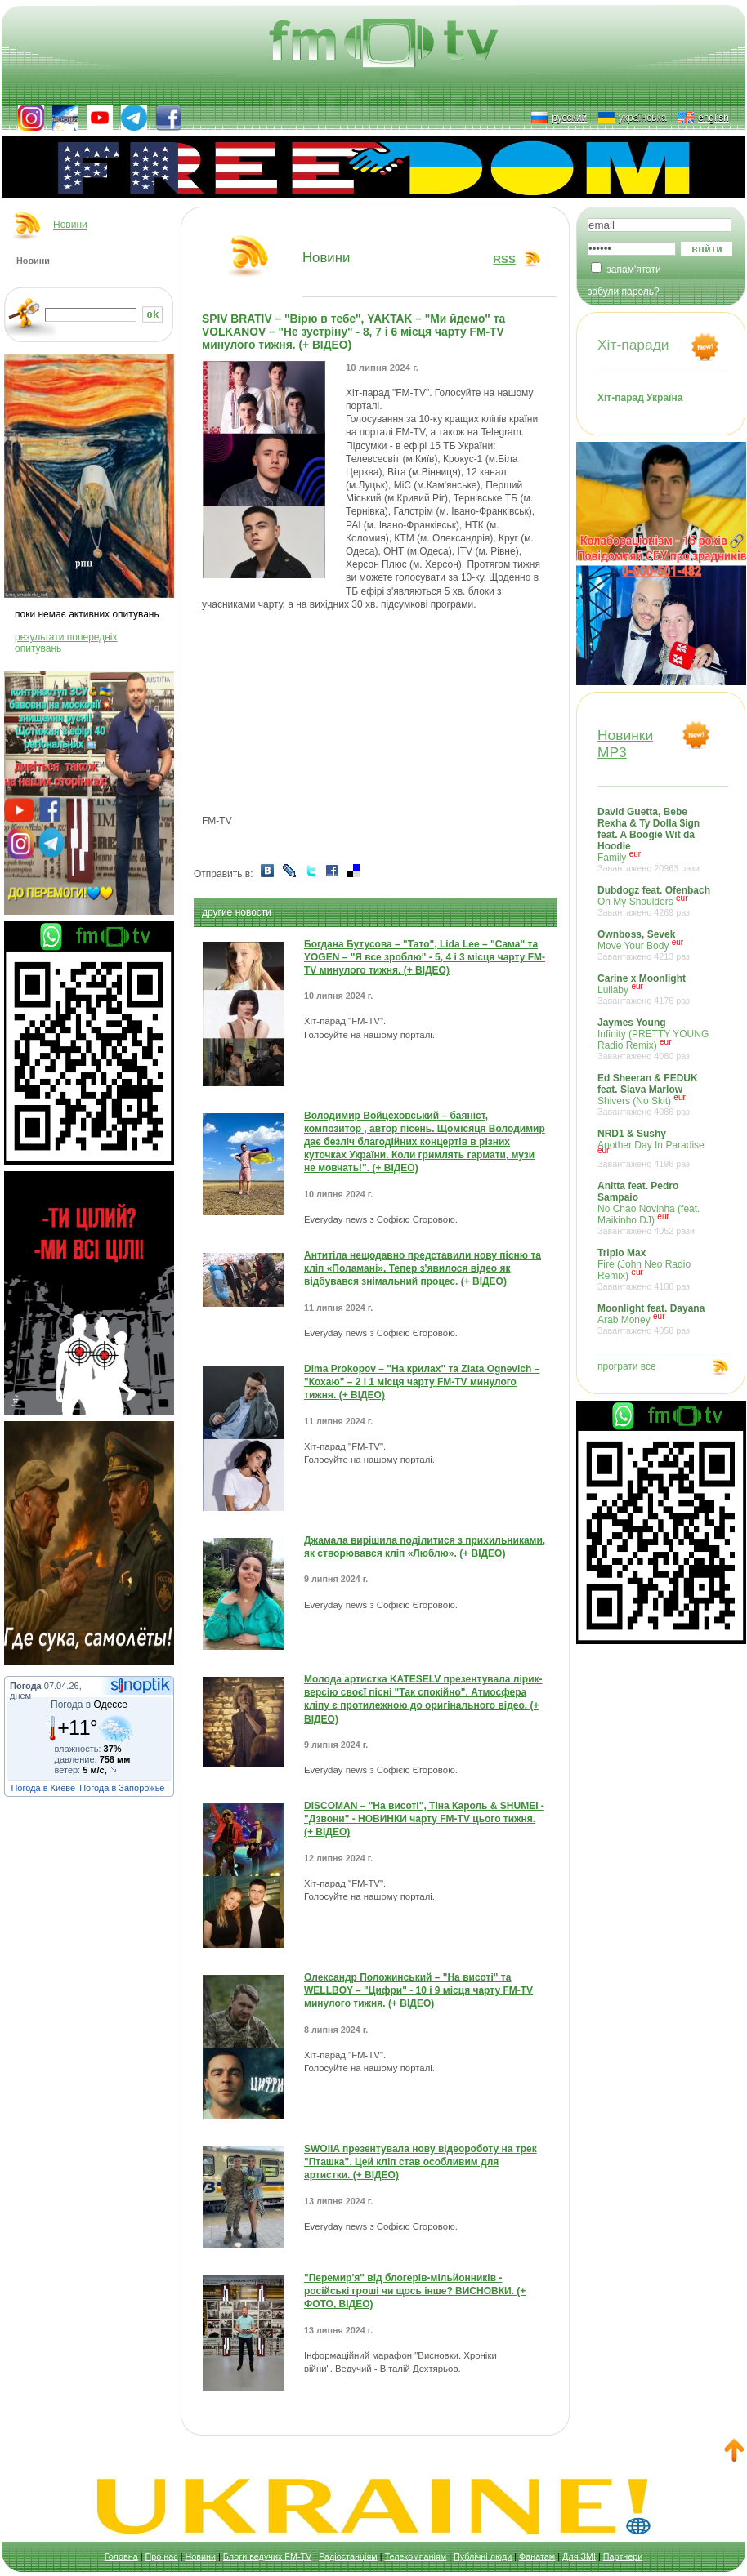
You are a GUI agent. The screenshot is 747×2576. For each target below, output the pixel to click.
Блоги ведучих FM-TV (267, 2556)
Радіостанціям (348, 2556)
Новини (70, 224)
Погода (26, 1686)
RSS (504, 259)
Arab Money (654, 1319)
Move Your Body (654, 945)
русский (569, 117)
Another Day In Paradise (654, 1148)
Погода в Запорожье (121, 1788)
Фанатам (537, 2556)
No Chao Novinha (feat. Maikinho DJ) (654, 1208)
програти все (626, 1366)
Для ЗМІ (579, 2556)
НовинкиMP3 (625, 743)
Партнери (622, 2556)
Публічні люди (483, 2556)
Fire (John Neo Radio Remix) (654, 1269)
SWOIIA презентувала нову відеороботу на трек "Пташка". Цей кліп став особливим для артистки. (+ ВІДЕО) (420, 2162)
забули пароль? (624, 291)
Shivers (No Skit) (654, 1094)
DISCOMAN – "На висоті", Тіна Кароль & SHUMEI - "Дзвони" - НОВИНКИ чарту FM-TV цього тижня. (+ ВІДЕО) (424, 1819)
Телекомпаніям (416, 2556)
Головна (121, 2556)
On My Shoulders (654, 901)
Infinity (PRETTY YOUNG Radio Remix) (654, 1039)
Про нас (161, 2556)
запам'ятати (633, 269)
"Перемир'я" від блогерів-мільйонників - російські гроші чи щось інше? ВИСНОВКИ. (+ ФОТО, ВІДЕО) (415, 2291)
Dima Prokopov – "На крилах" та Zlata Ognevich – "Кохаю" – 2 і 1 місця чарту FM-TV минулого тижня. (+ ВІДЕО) (421, 1382)
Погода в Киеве (43, 1788)
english (713, 117)
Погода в (89, 1704)
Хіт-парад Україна (639, 397)
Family (654, 839)
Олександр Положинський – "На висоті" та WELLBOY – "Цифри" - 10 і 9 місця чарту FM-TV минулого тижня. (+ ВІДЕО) (418, 1990)
